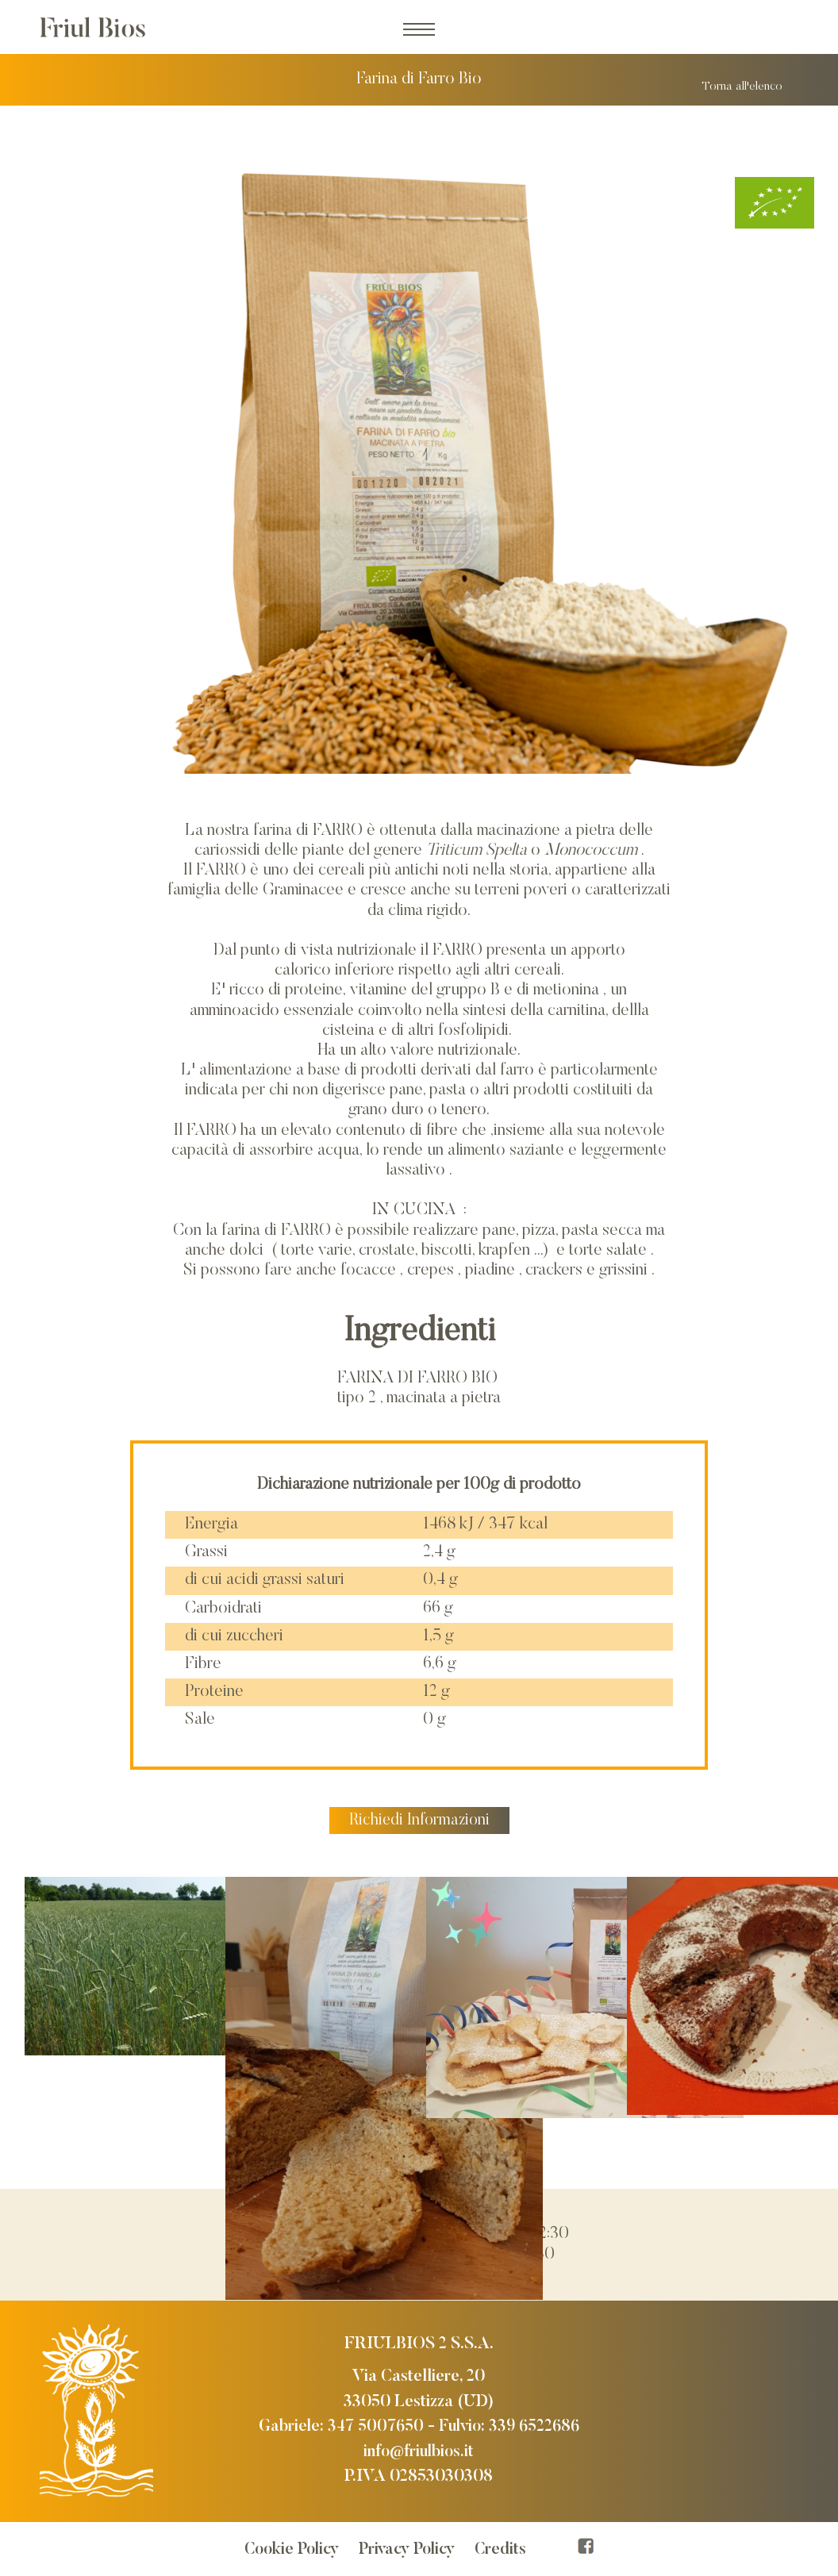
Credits (505, 2547)
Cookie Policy (289, 2547)
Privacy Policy (409, 2547)
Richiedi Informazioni (419, 1817)
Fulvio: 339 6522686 (511, 2424)
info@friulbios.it (418, 2450)
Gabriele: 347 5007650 (337, 2424)
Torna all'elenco (740, 84)
